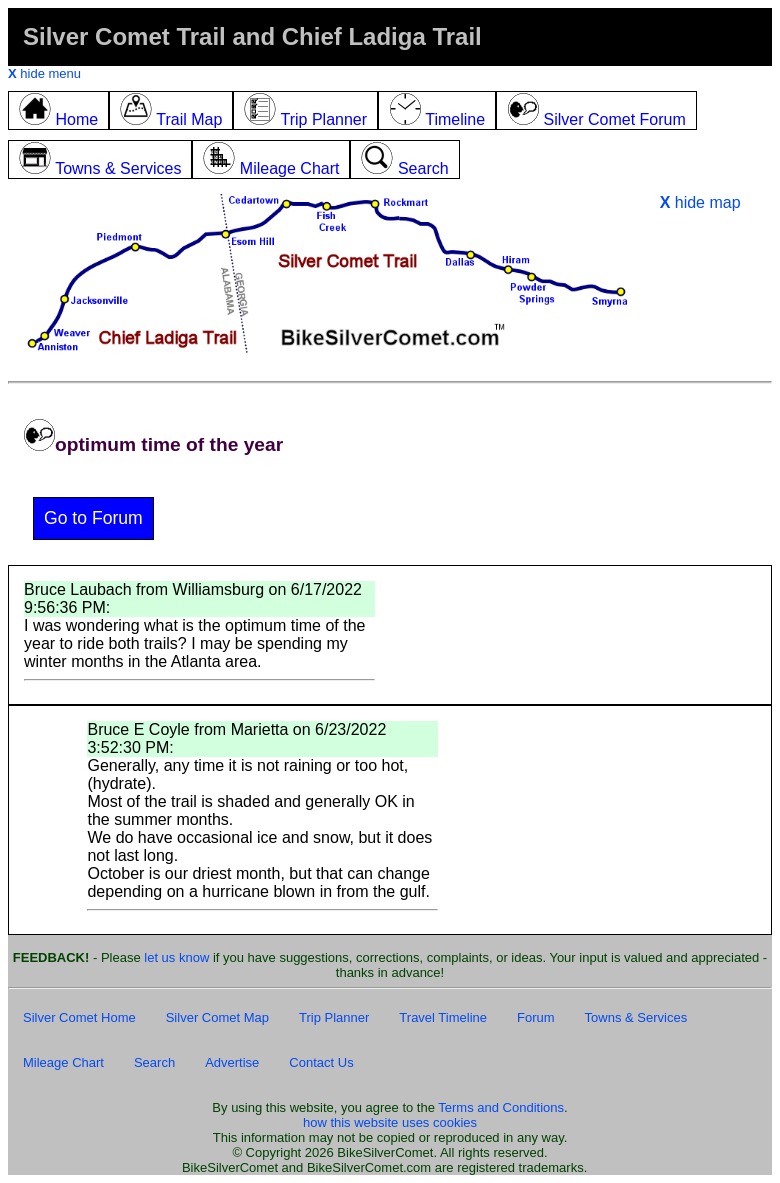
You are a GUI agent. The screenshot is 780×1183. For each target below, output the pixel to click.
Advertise (232, 1062)
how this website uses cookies (390, 1122)
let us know (176, 957)
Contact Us (321, 1062)
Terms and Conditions (501, 1107)
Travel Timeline (443, 1017)
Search (154, 1062)
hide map (700, 202)
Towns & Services (636, 1017)
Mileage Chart (63, 1062)
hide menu (44, 73)
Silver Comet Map (217, 1017)
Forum (536, 1017)
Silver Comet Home (79, 1017)
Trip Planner (334, 1017)
